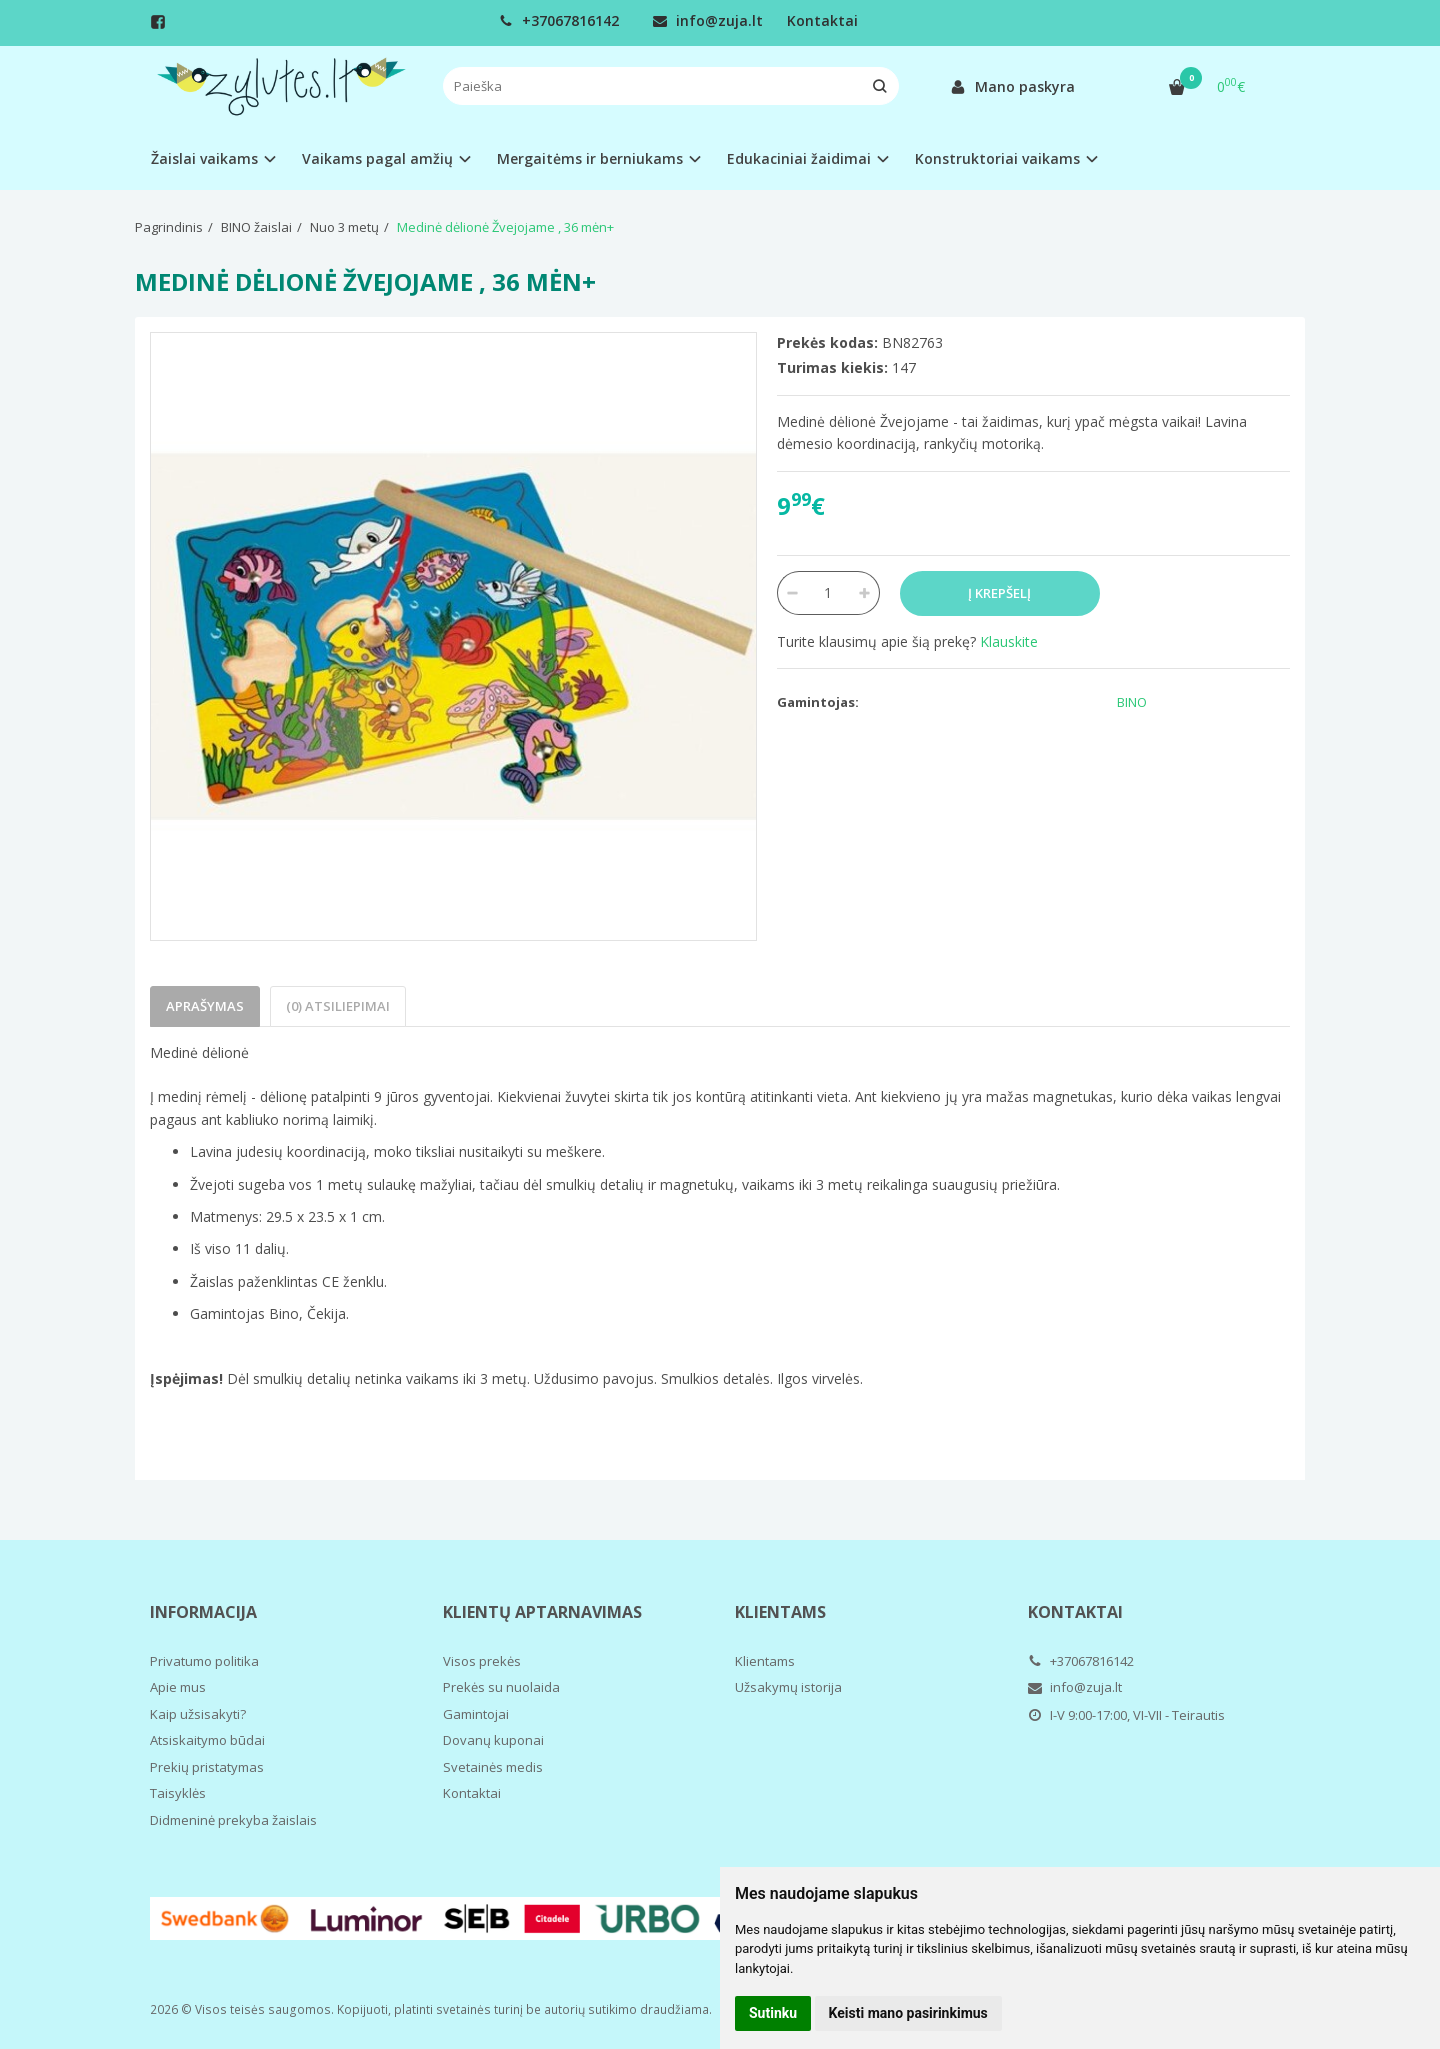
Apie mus (178, 1687)
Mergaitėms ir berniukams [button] (590, 158)
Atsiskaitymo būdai (207, 1740)
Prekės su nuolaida (501, 1687)
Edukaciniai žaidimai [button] (799, 158)
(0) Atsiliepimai (338, 1006)
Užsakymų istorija (788, 1687)
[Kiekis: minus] (791, 593)
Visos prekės (482, 1661)
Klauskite (1009, 641)
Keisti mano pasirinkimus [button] (908, 2013)
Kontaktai (822, 20)
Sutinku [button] (773, 2013)
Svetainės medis (493, 1767)
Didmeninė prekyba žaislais (233, 1820)
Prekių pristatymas (207, 1767)
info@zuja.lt (708, 20)
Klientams (780, 1612)
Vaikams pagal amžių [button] (377, 158)
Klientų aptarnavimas (542, 1612)
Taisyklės (178, 1793)
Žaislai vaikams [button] (204, 158)
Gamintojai (476, 1714)
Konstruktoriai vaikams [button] (997, 158)
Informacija (203, 1612)
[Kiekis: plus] (865, 593)
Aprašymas (205, 1006)
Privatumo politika (204, 1661)
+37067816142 (559, 20)
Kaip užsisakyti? (198, 1714)
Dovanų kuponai (493, 1740)
